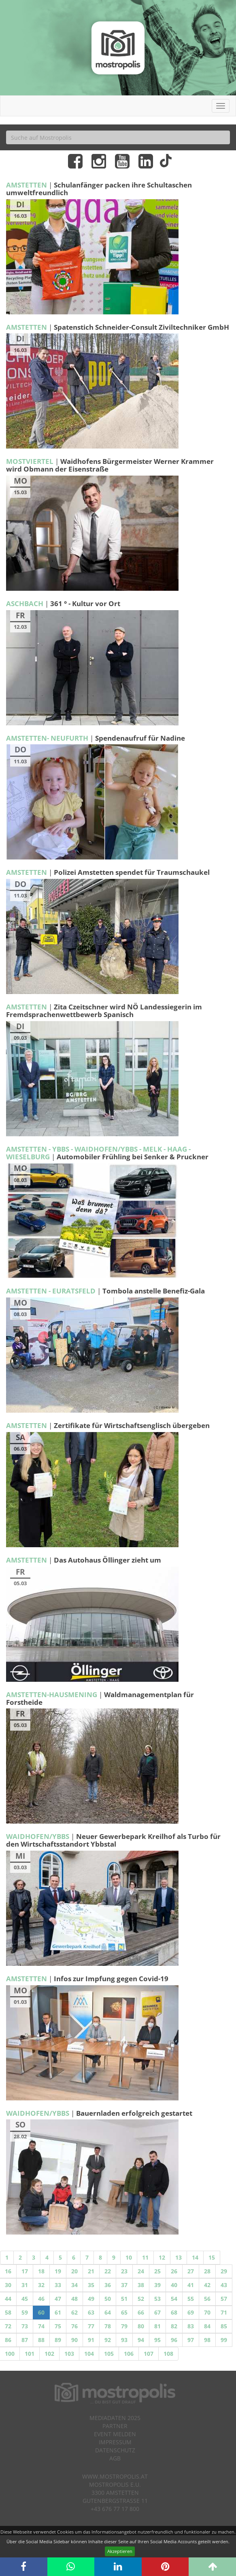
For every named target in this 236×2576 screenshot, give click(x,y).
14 (195, 2257)
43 (224, 2285)
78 (107, 2326)
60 (41, 2312)
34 (74, 2285)
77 (91, 2326)
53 (157, 2298)
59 (24, 2312)
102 (49, 2353)
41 (190, 2285)
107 (148, 2353)
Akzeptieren (119, 2551)
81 (157, 2326)
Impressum (115, 2442)
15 (211, 2257)
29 (224, 2271)
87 (24, 2340)
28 (207, 2271)
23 (124, 2271)
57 (224, 2298)
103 (69, 2353)
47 (58, 2298)
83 (190, 2326)
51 (124, 2298)
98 (207, 2340)
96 (174, 2340)
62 (74, 2312)
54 (174, 2298)
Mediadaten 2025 (114, 2418)
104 (89, 2353)
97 (190, 2340)
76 (74, 2326)
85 (224, 2326)
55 (190, 2298)
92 (107, 2340)
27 (190, 2271)
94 (141, 2340)
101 (29, 2353)
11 (145, 2257)
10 (128, 2257)
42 (207, 2285)
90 (74, 2340)
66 (141, 2312)
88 (41, 2340)
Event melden (115, 2434)
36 (107, 2285)
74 (41, 2326)
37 (124, 2285)
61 (58, 2312)
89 (58, 2340)
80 (141, 2326)
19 (58, 2271)
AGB (115, 2458)
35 (91, 2285)
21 (91, 2271)
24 (141, 2271)
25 (157, 2271)
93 (124, 2340)
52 (141, 2298)
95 (157, 2340)
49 (91, 2298)
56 (207, 2298)
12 (162, 2257)
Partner (115, 2426)
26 (174, 2271)
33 (58, 2285)
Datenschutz (115, 2450)
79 (124, 2326)
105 (109, 2353)
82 (174, 2326)
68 (174, 2312)
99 (224, 2340)
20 (74, 2271)
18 (41, 2271)
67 (157, 2312)
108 (168, 2353)
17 (24, 2271)
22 (107, 2271)
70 (207, 2312)
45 (24, 2298)
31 (24, 2285)
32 (41, 2285)
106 (129, 2353)
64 (107, 2312)
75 (58, 2326)
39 (157, 2285)
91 (91, 2340)
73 (24, 2326)
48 (74, 2298)
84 (207, 2326)
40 (174, 2285)
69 (190, 2312)
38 (141, 2285)
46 (41, 2298)
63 (91, 2312)
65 (124, 2312)
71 (224, 2312)
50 (107, 2298)
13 (178, 2257)
